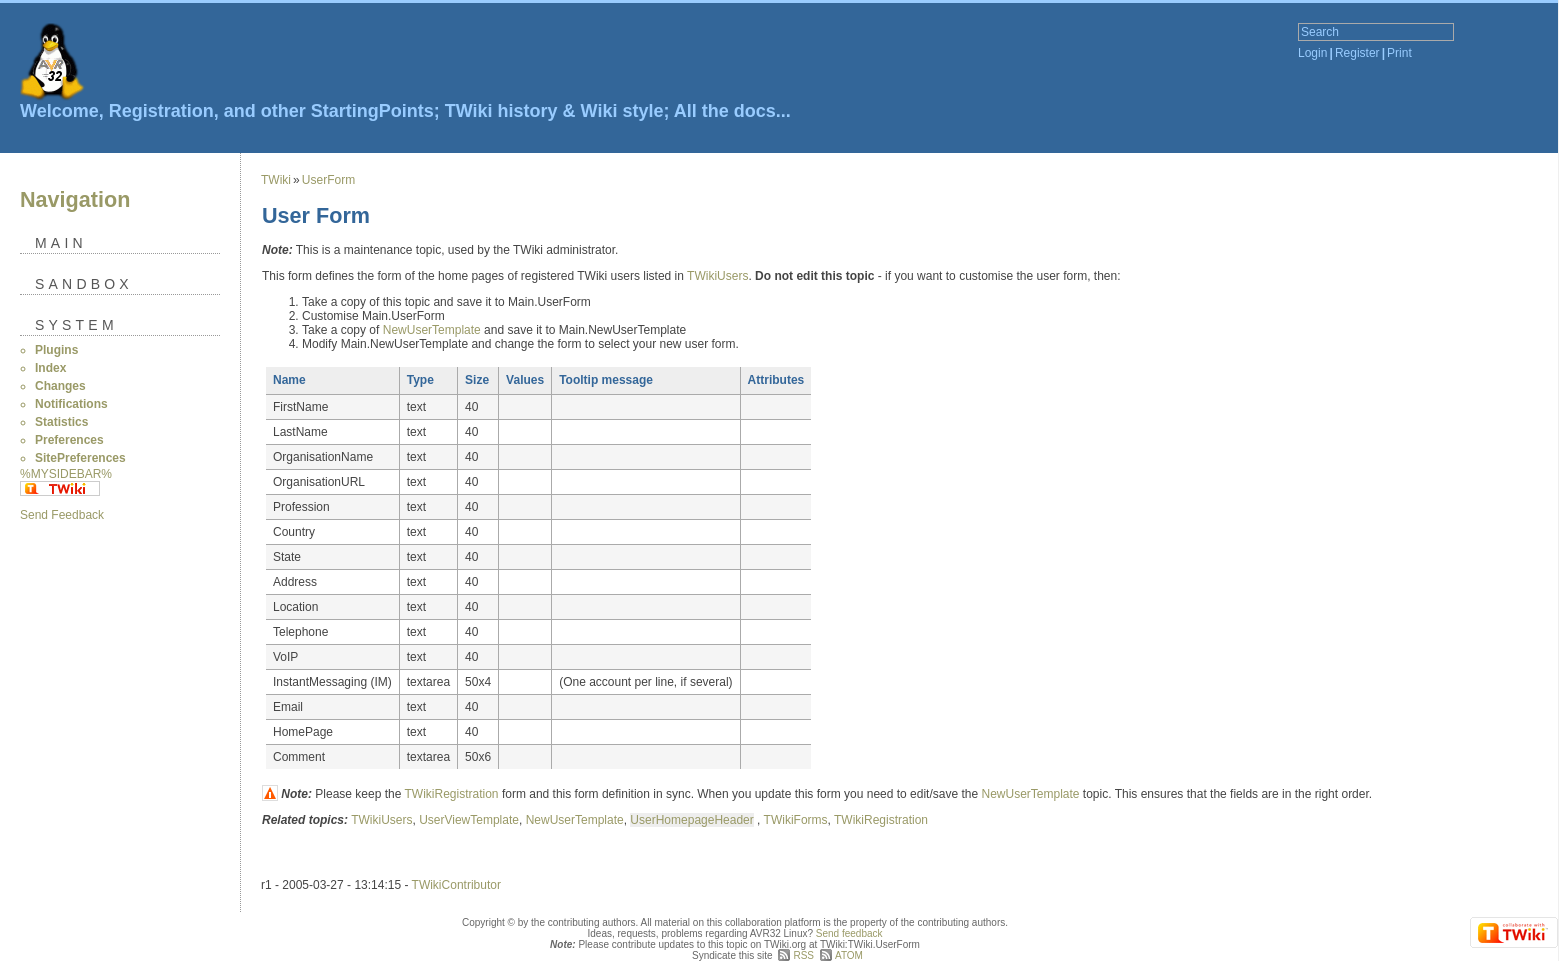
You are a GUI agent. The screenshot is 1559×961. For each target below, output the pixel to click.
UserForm (328, 180)
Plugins (56, 350)
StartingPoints (372, 111)
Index (50, 368)
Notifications (71, 404)
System (76, 325)
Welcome (59, 111)
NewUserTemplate (432, 330)
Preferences (69, 440)
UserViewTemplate (469, 820)
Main (61, 243)
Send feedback (849, 933)
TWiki (276, 180)
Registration (161, 111)
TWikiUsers (717, 276)
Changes (60, 386)
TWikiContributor (456, 885)
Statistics (61, 422)
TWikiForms (796, 820)
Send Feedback (62, 515)
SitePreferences (80, 458)
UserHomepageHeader (691, 820)
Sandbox (84, 284)
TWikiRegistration (452, 794)
